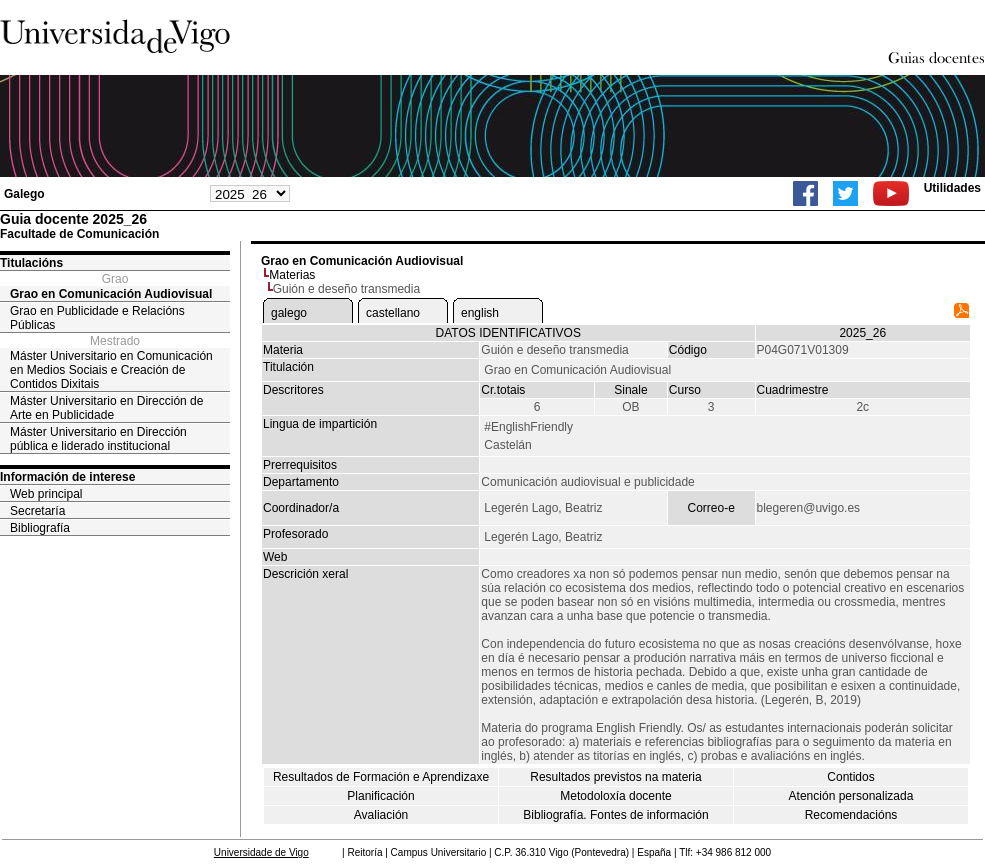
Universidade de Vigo (261, 852)
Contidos (850, 777)
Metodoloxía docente (615, 796)
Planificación (380, 796)
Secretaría (37, 511)
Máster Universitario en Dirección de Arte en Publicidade (106, 408)
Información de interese (67, 477)
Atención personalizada (851, 796)
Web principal (46, 494)
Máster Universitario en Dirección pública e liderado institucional (98, 439)
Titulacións (31, 263)
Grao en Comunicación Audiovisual (111, 294)
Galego (24, 194)
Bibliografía (40, 528)
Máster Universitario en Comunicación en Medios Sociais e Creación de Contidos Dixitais (111, 370)
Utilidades (952, 188)
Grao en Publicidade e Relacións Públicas (97, 318)
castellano (393, 313)
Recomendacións (851, 815)
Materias (292, 275)
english (480, 313)
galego (289, 313)
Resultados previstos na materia (615, 777)
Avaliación (381, 815)
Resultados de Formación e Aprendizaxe (381, 777)
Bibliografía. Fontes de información (615, 815)
